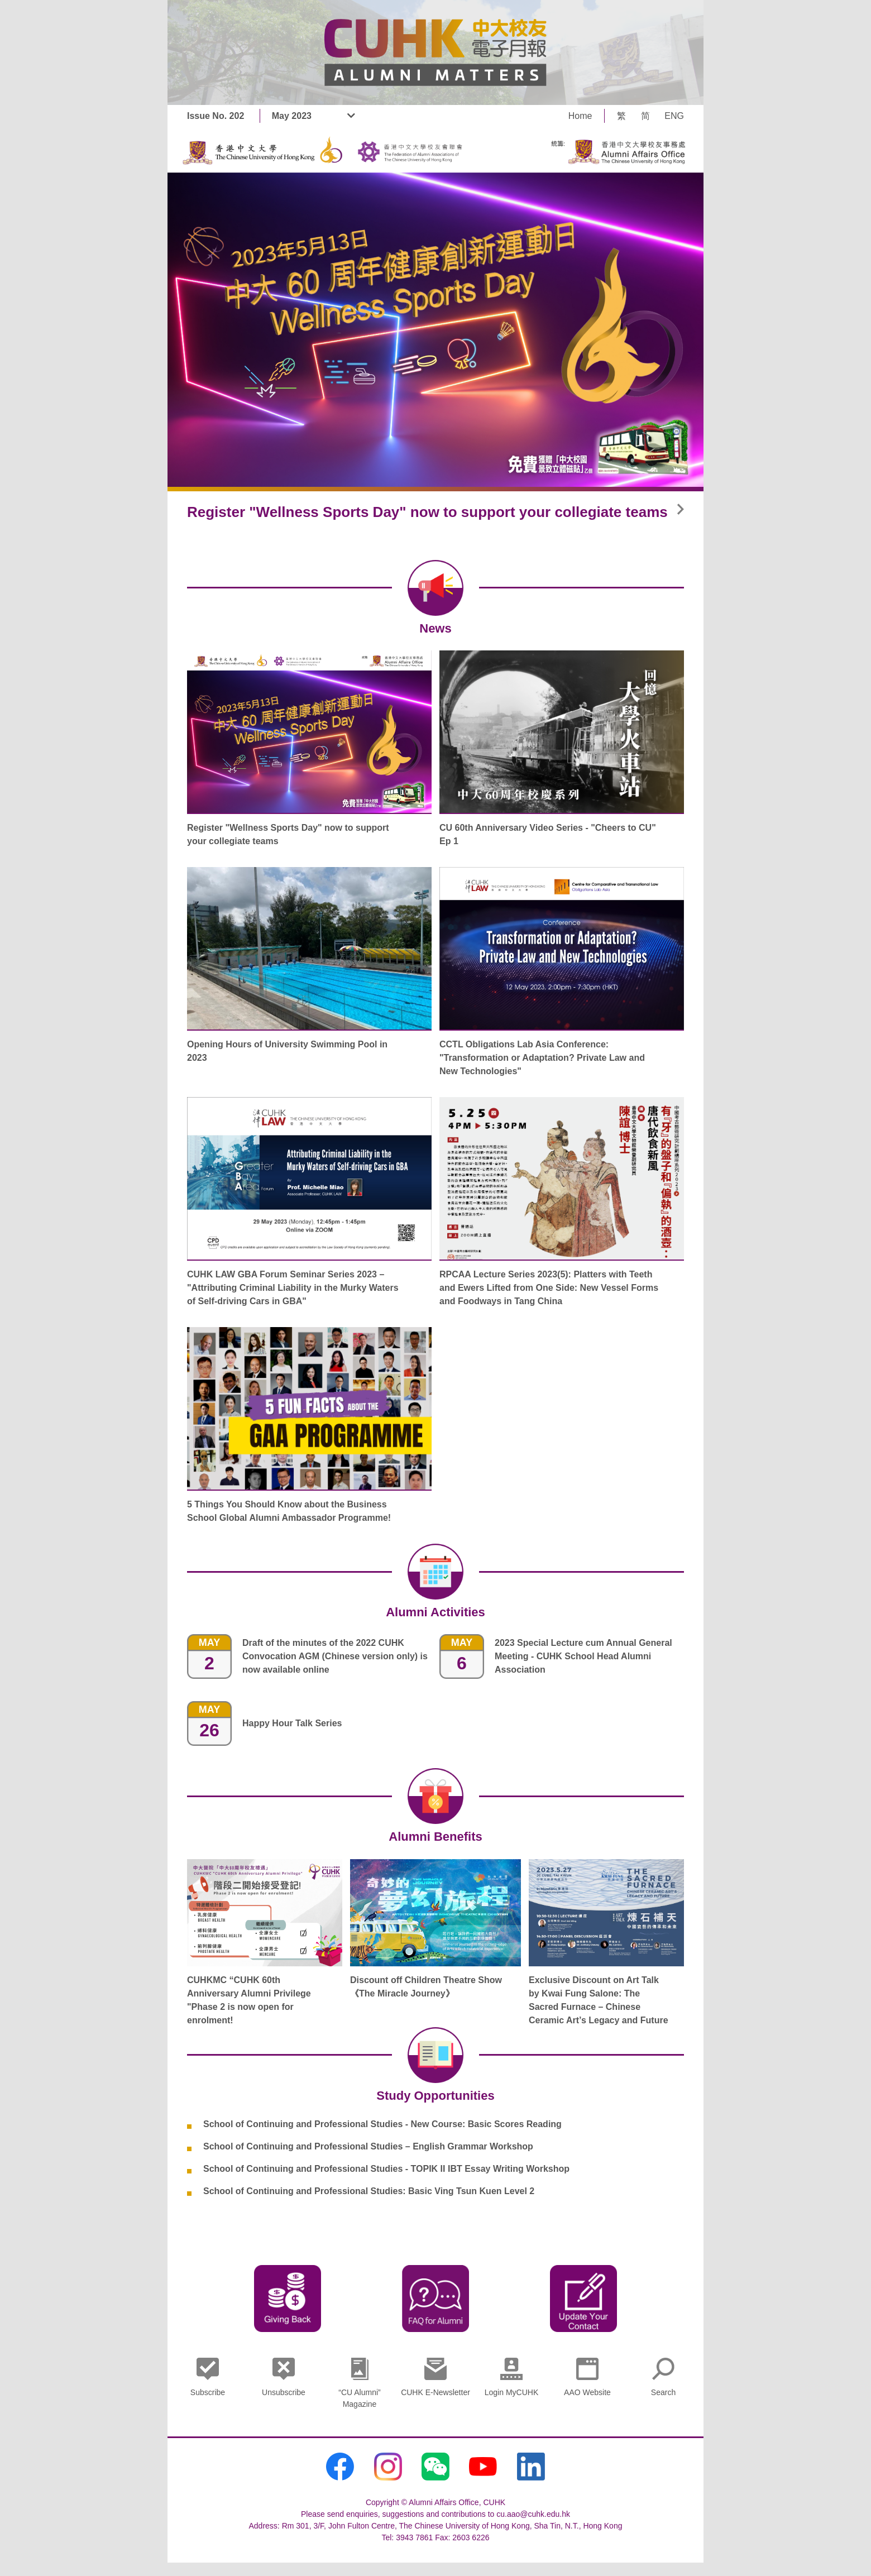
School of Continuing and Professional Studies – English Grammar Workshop (368, 2146)
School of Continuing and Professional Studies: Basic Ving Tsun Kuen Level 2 (368, 2191)
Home (580, 116)
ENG (674, 116)
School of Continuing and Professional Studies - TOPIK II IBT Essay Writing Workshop (386, 2168)
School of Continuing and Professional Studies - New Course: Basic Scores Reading (382, 2124)
